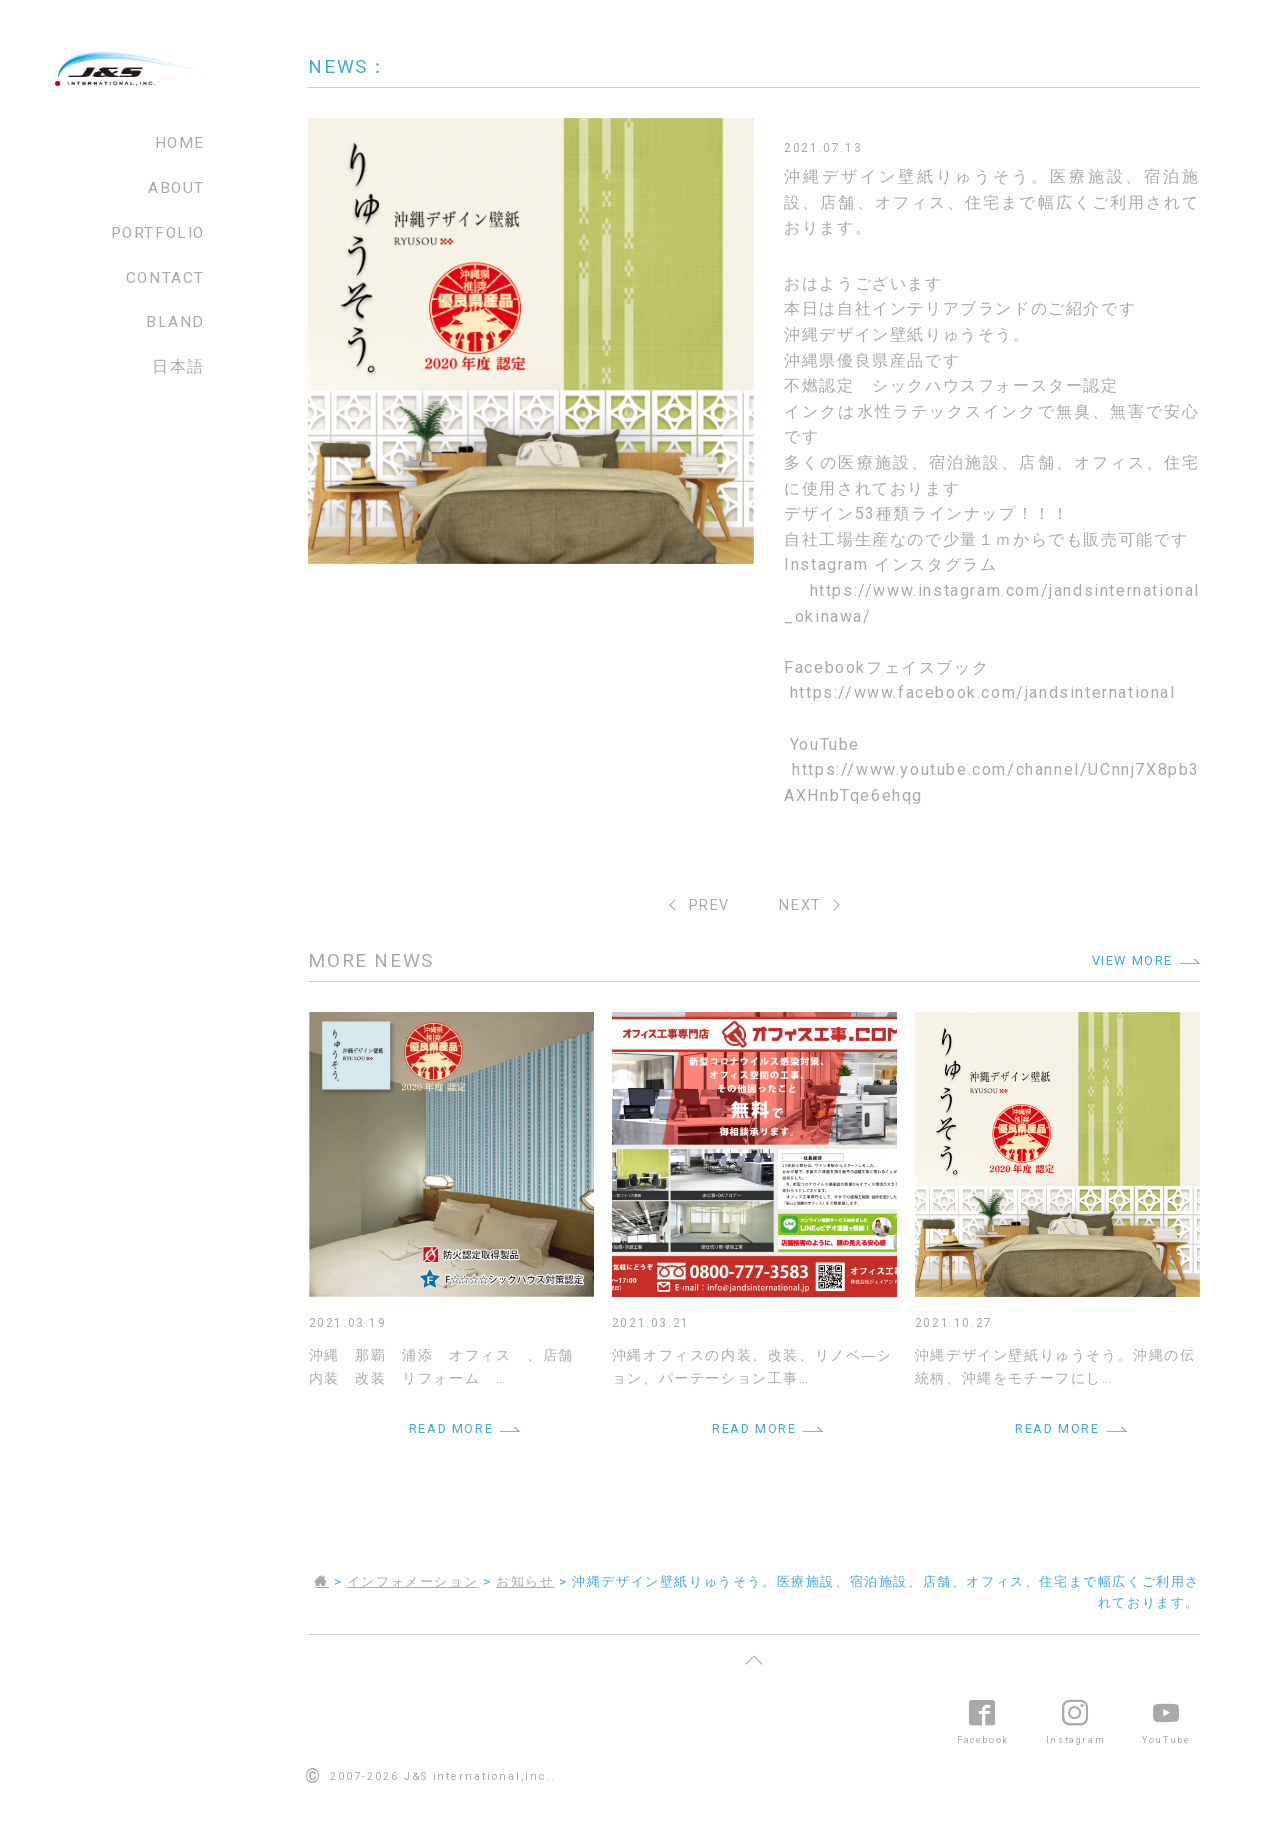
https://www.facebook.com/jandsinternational (983, 692)
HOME (180, 143)
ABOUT (176, 188)
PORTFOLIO (158, 233)
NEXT (800, 905)
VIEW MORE (1132, 960)
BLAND (175, 322)
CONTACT (165, 278)
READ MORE (451, 1428)
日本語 (178, 367)
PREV (709, 905)
